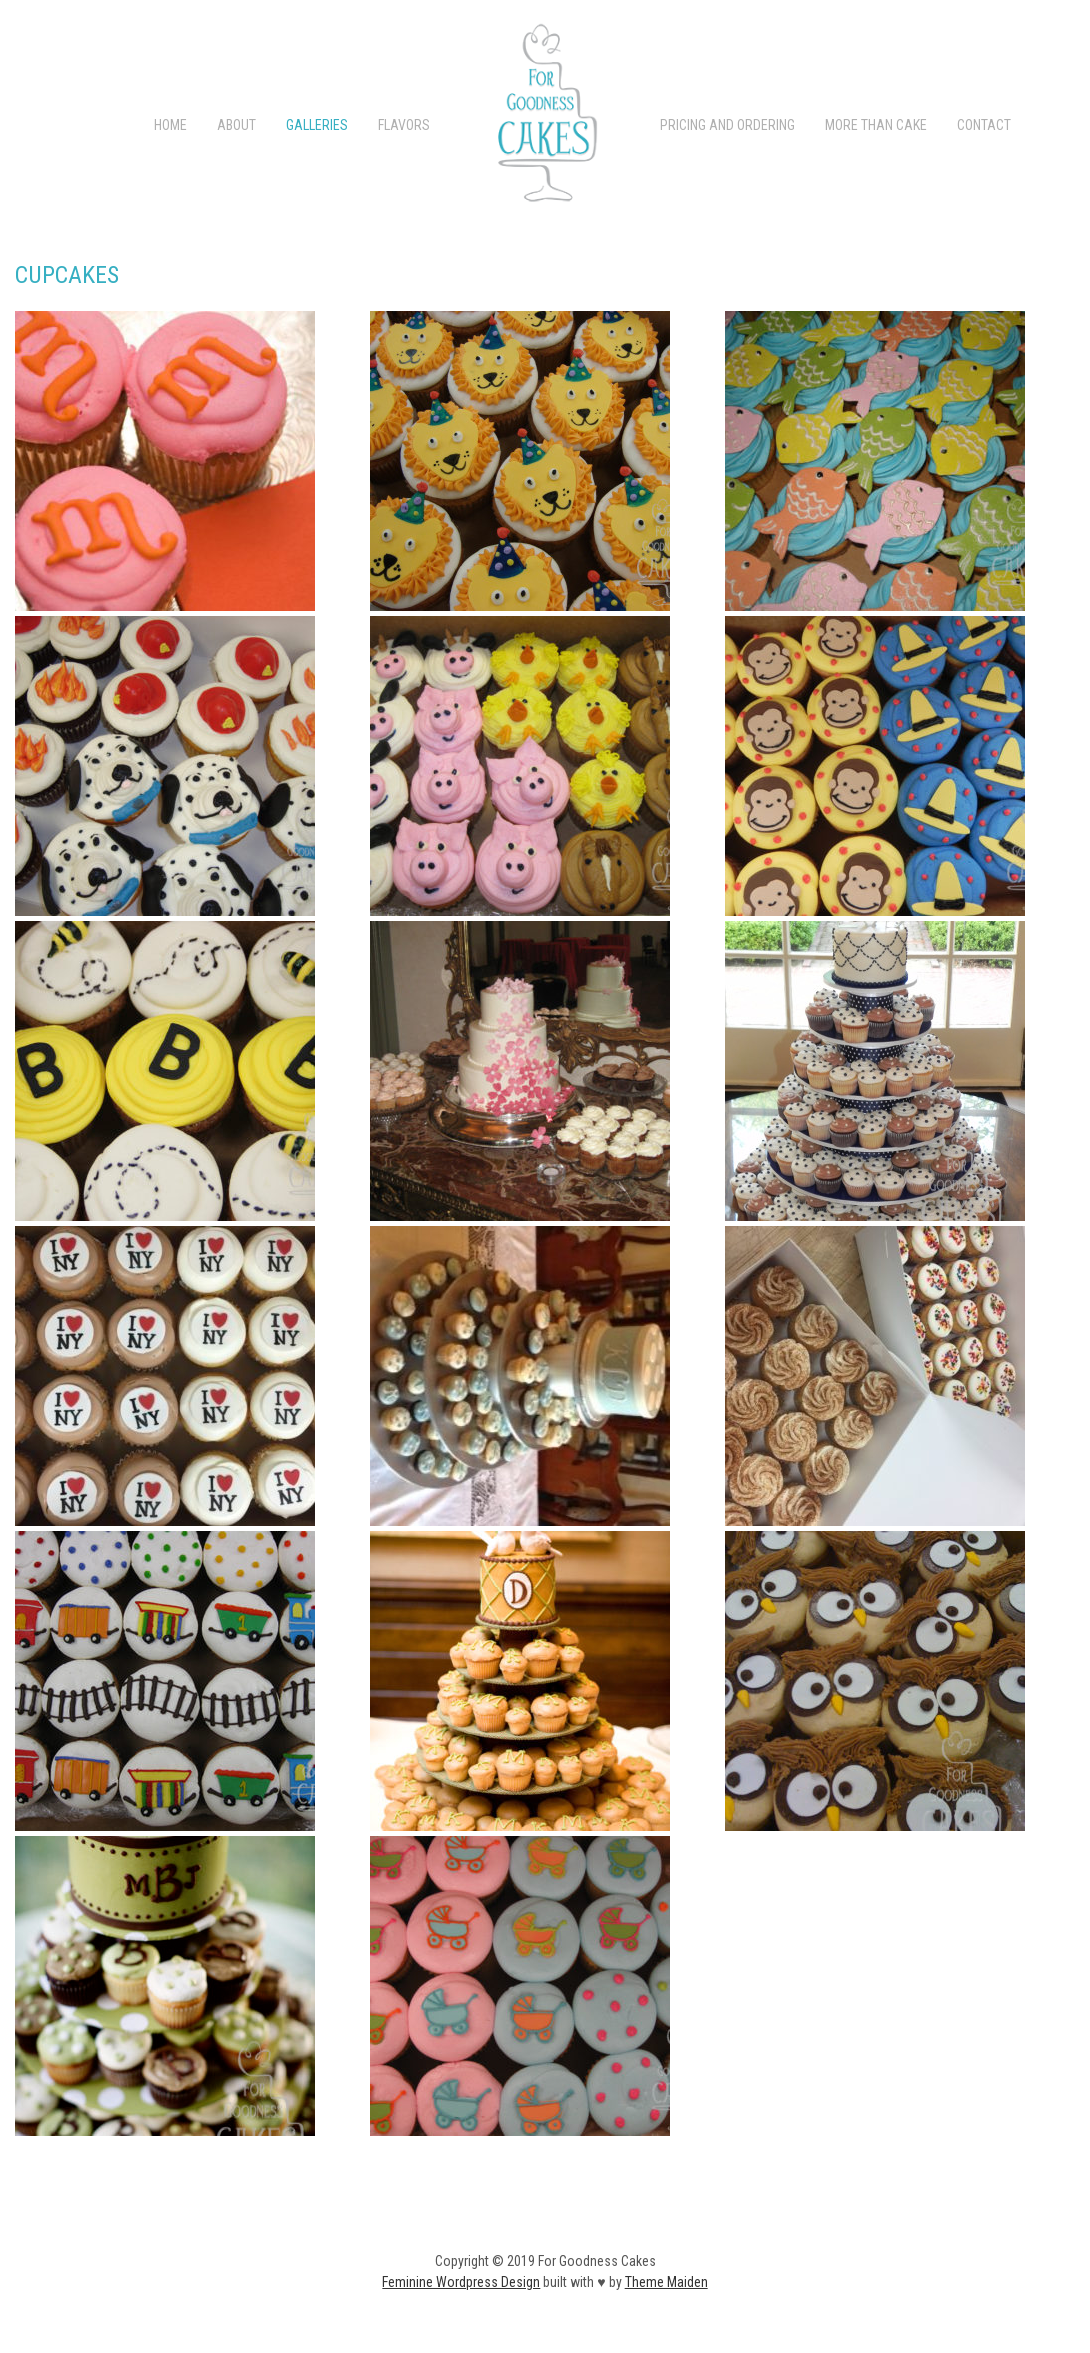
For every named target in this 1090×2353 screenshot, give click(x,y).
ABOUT (236, 125)
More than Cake (876, 125)
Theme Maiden (666, 2282)
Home (170, 125)
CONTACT (984, 125)
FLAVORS (404, 125)
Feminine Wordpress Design (461, 2282)
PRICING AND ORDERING (727, 125)
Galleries (317, 125)
